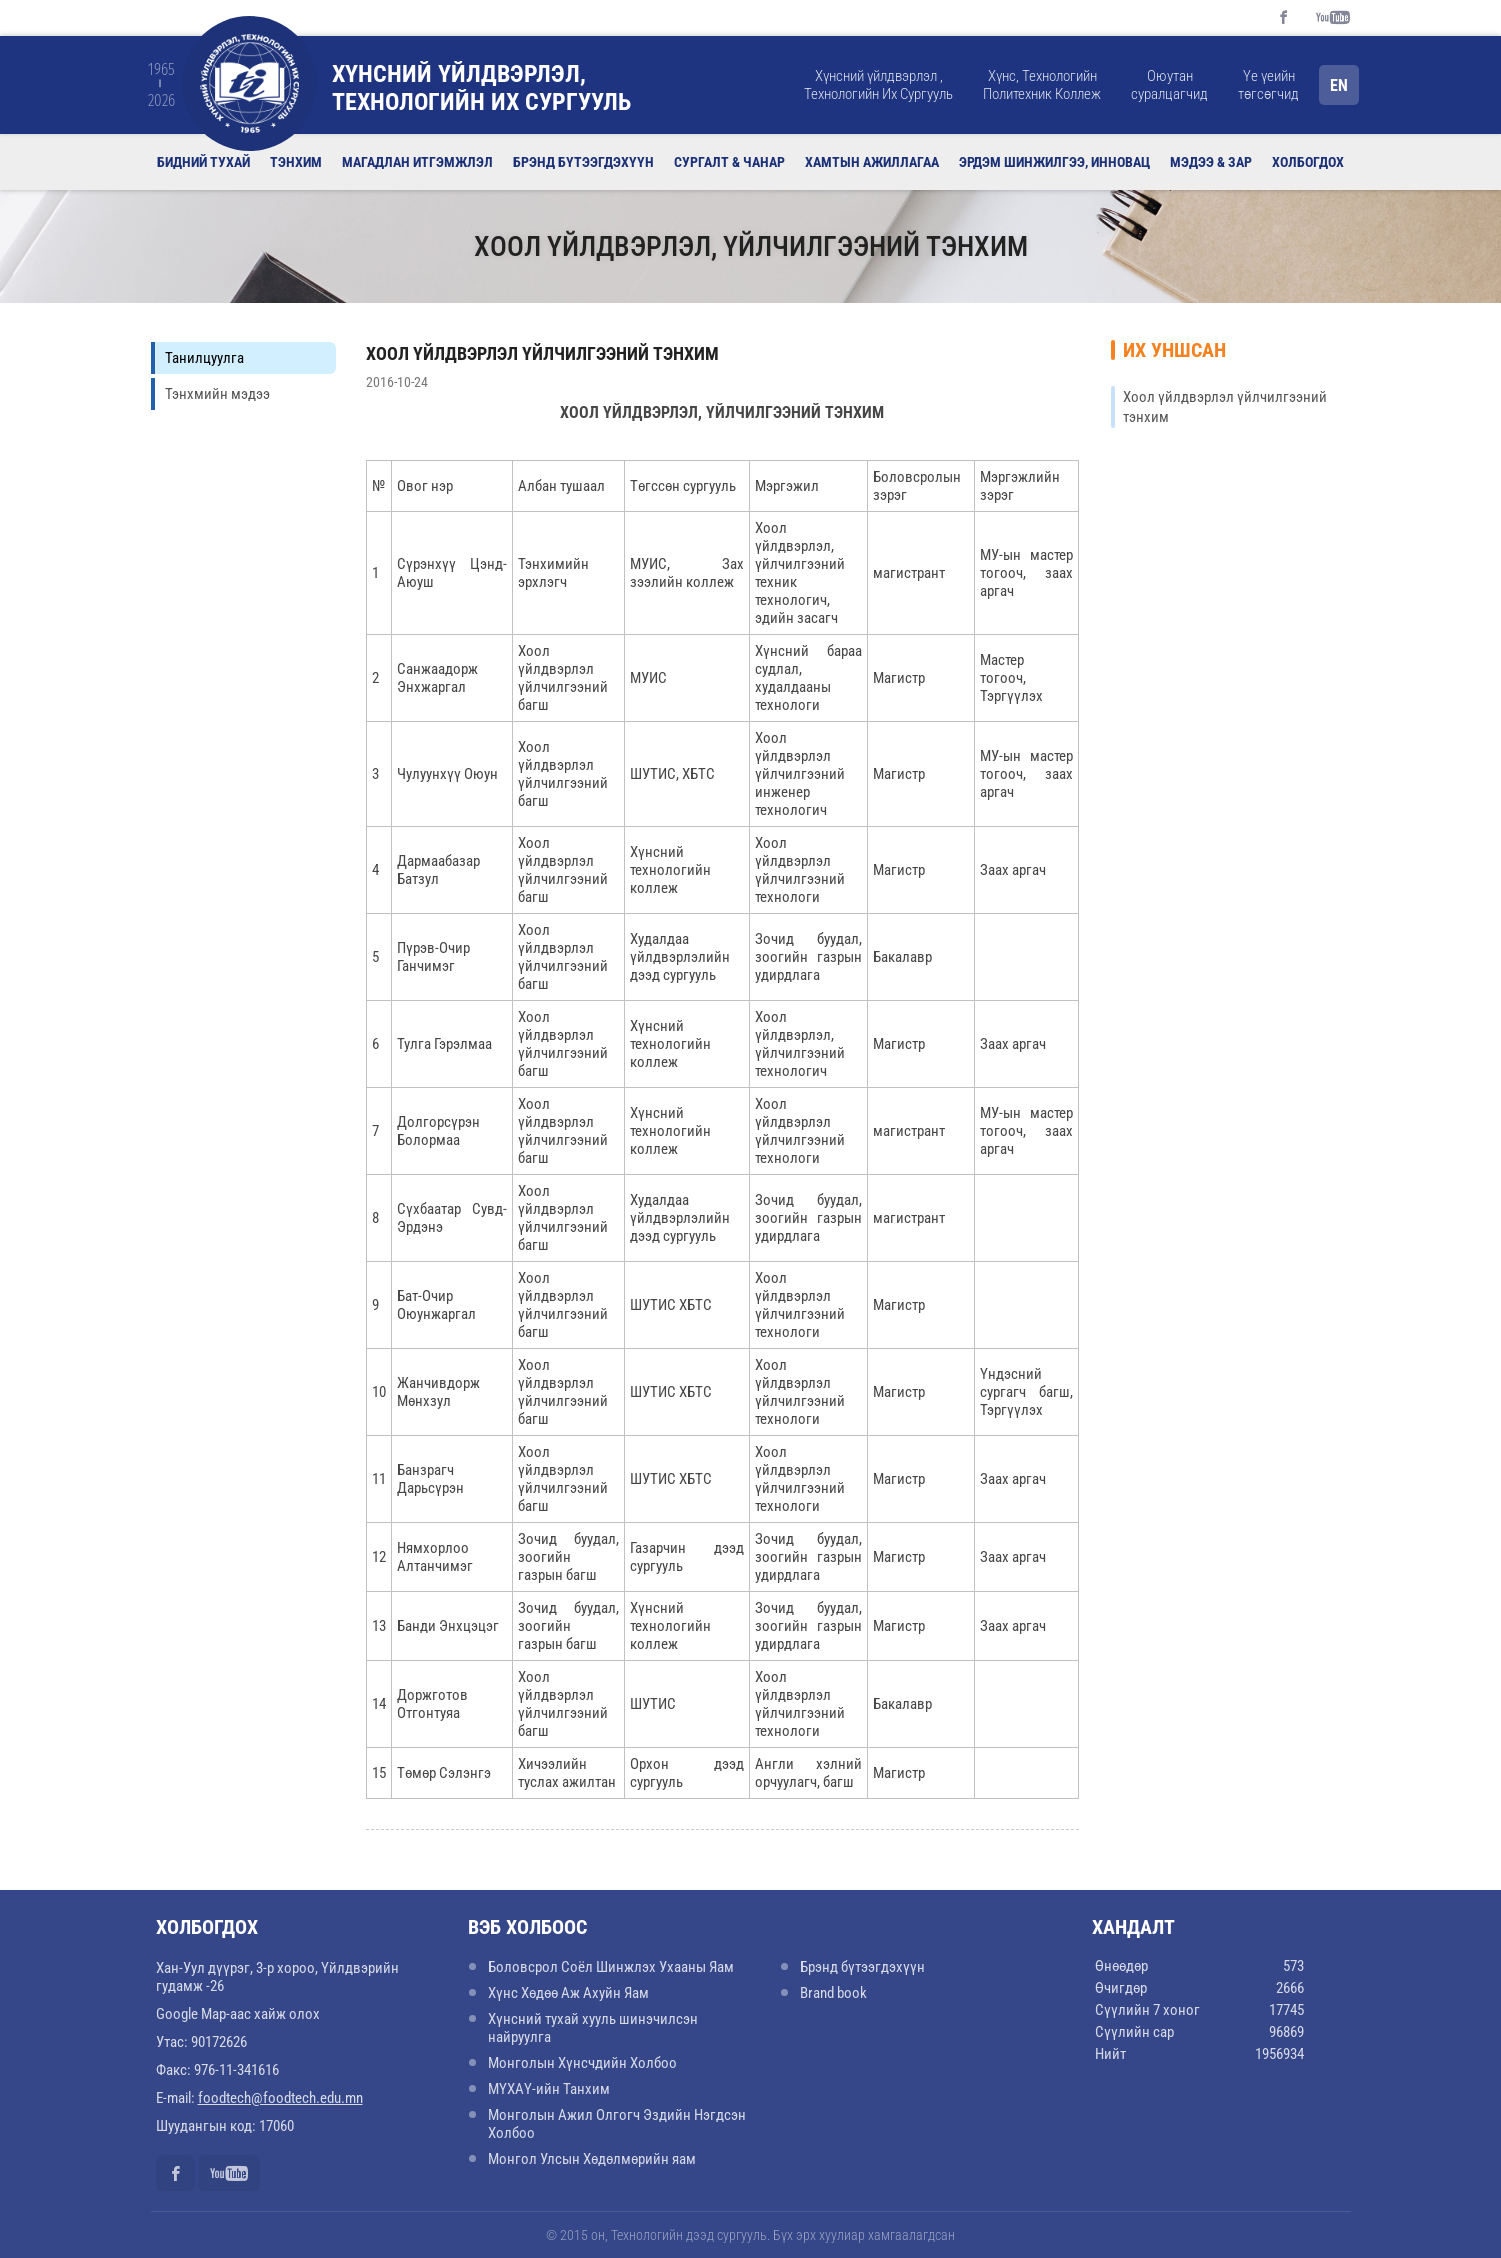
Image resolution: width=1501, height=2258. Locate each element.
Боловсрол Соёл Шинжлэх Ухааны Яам (611, 1967)
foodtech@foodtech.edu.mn (280, 2098)
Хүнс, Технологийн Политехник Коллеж (1042, 85)
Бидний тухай (203, 162)
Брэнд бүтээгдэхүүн (583, 162)
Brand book (833, 1993)
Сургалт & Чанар (729, 162)
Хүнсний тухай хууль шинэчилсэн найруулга (593, 2028)
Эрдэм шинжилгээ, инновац (1054, 162)
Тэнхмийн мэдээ (217, 394)
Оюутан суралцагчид (1169, 85)
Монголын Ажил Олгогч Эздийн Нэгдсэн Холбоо (617, 2124)
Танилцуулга (204, 358)
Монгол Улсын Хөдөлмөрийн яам (592, 2159)
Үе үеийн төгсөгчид (1268, 85)
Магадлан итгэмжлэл (417, 162)
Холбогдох (1308, 162)
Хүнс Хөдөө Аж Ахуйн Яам (568, 1993)
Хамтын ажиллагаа (872, 162)
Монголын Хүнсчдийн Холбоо (582, 2063)
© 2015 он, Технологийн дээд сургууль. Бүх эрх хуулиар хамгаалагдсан (750, 2235)
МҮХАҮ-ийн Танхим (549, 2089)
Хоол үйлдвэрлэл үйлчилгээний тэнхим (542, 353)
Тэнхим (296, 162)
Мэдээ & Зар (1211, 162)
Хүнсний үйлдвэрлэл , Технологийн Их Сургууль (878, 85)
